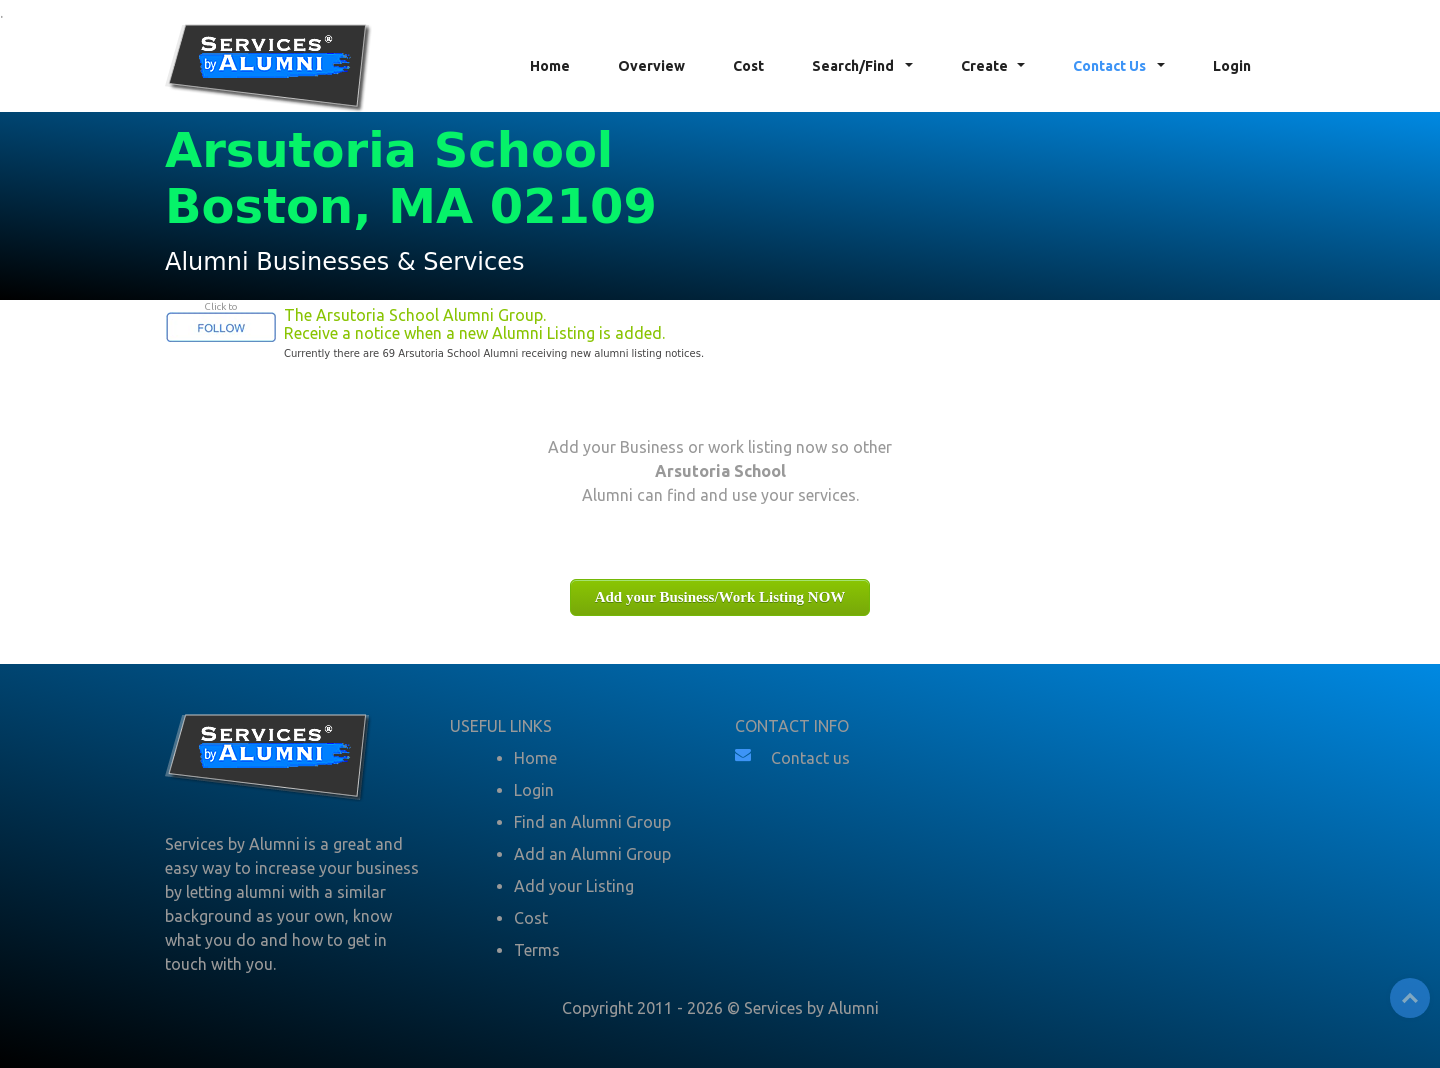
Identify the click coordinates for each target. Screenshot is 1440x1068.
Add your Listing (574, 886)
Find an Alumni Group (592, 822)
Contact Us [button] (1111, 66)
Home (550, 66)
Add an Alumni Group (592, 854)
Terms (537, 950)
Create (984, 66)
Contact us (810, 758)
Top (1410, 998)
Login (1232, 66)
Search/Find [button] (854, 66)
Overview (651, 66)
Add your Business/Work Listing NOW (720, 597)
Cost (748, 66)
